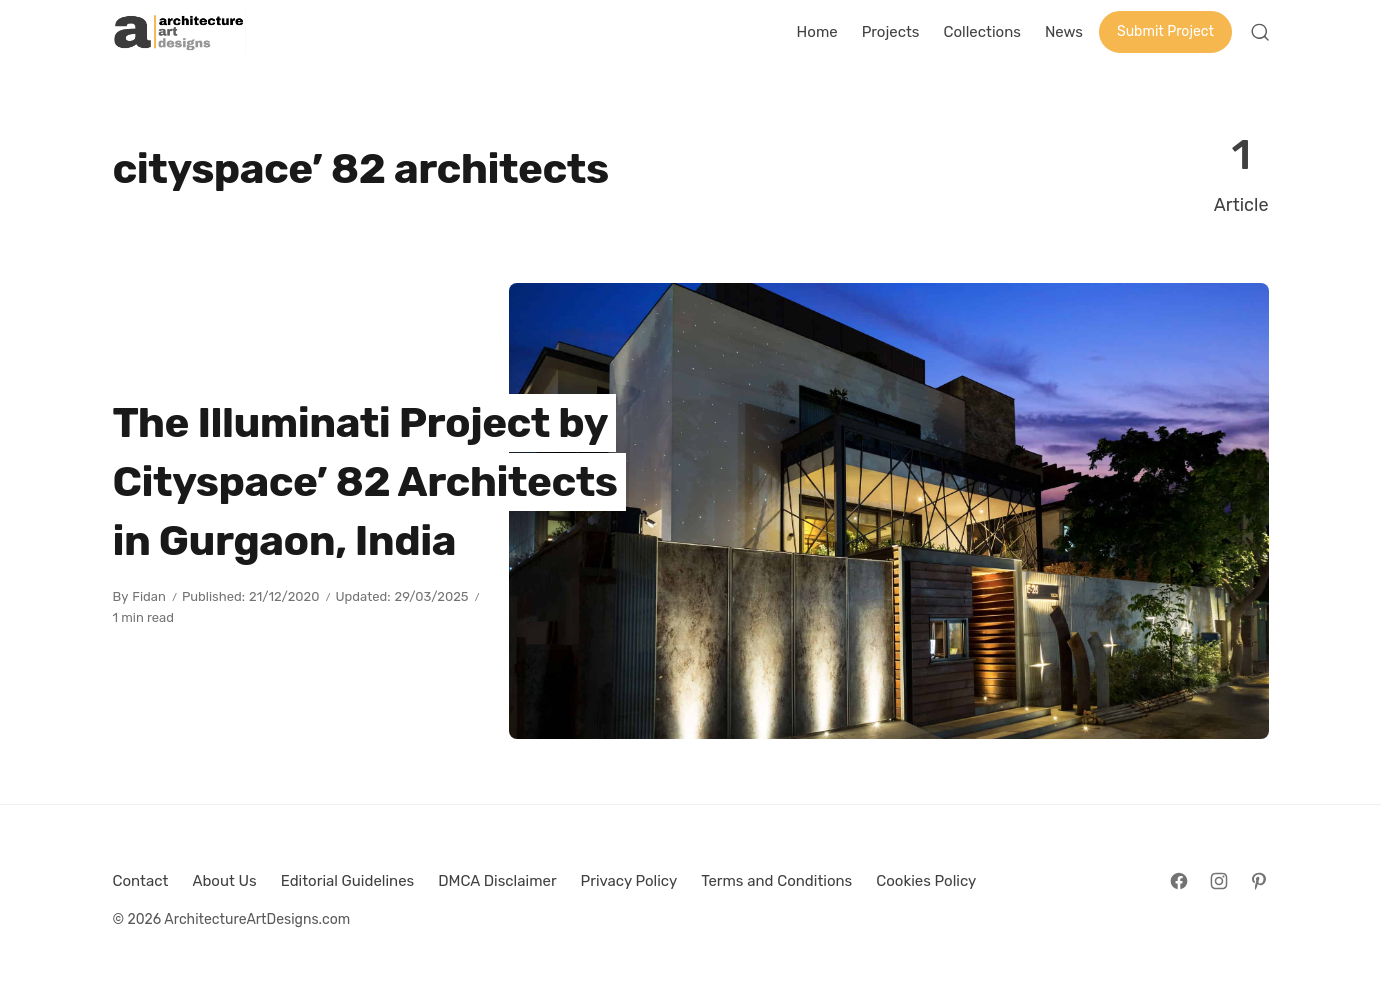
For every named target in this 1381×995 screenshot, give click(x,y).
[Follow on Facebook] (1179, 881)
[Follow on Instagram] (1219, 881)
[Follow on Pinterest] (1259, 881)
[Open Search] (1260, 32)
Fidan (149, 596)
